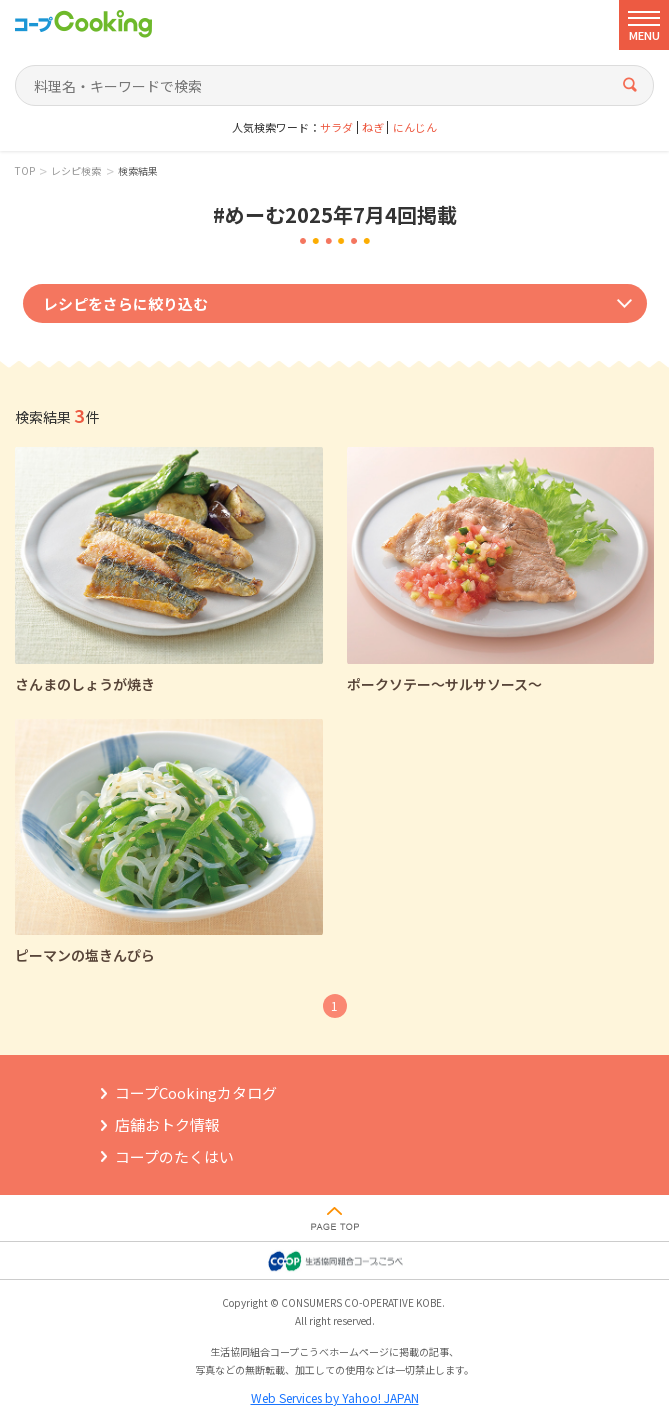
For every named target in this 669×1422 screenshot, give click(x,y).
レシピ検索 (76, 171)
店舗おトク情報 (167, 1124)
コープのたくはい (174, 1156)
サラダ (336, 127)
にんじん (415, 127)
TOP (25, 171)
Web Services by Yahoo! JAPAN (335, 1397)
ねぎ (373, 127)
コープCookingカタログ (196, 1092)
